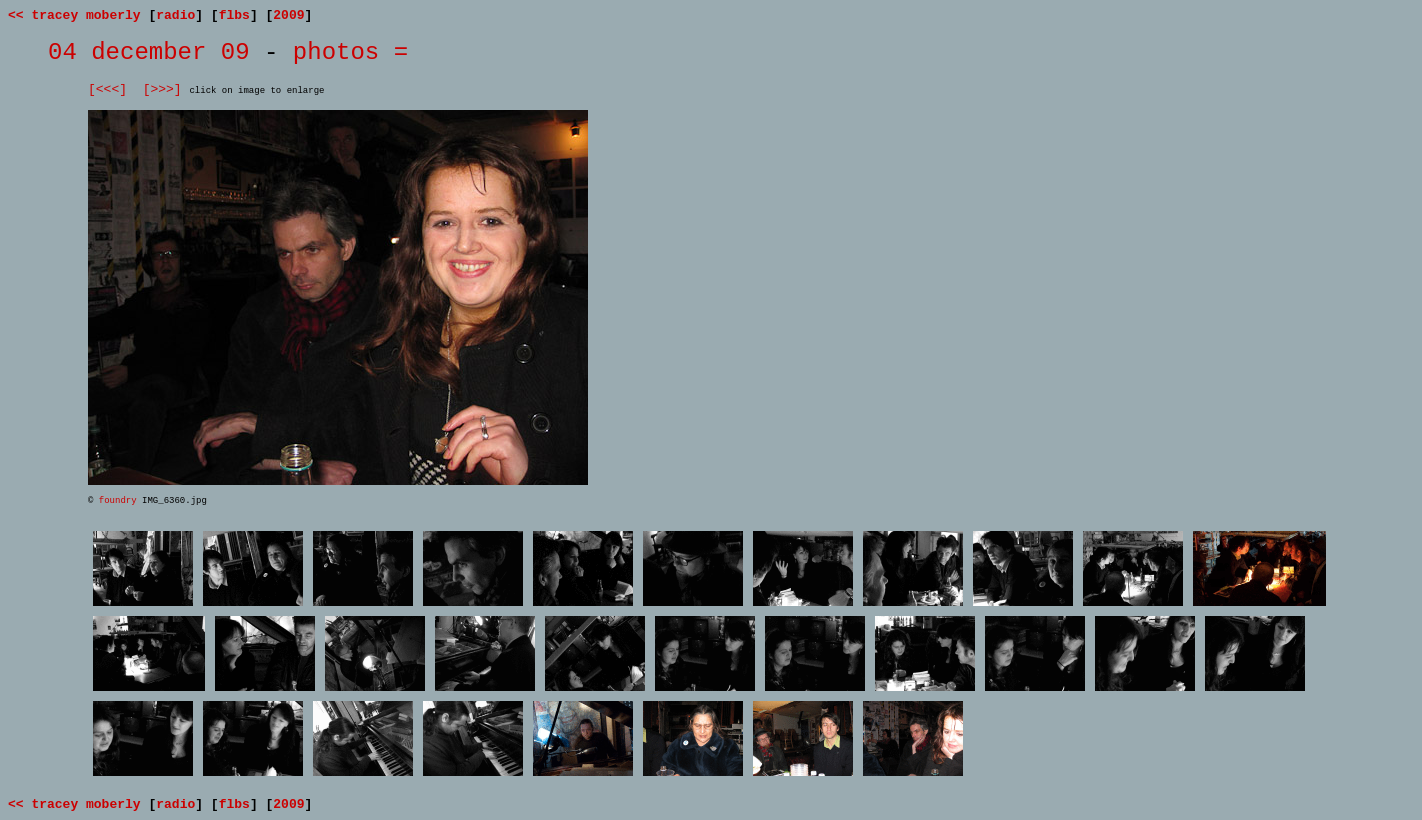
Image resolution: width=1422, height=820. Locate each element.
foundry (118, 501)
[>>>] (162, 89)
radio (175, 15)
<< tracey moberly (74, 15)
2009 (288, 15)
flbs (234, 15)
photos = (350, 52)
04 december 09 (149, 52)
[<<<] (107, 89)
